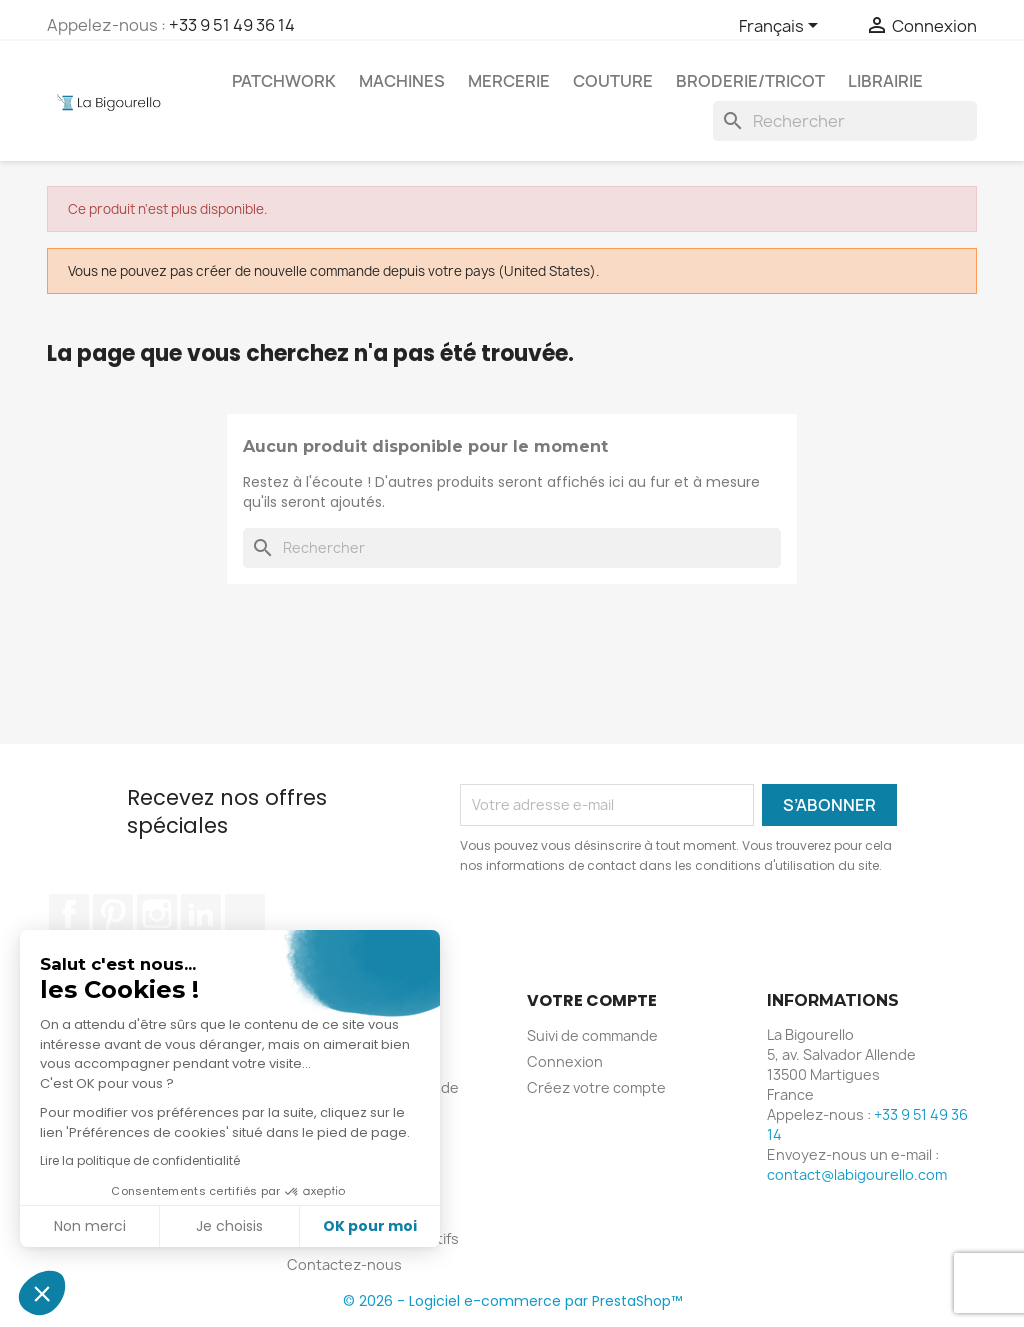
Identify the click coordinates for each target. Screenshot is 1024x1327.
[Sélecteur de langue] (782, 27)
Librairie (885, 81)
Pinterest (113, 914)
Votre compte (592, 1000)
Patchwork (284, 81)
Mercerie (509, 81)
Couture (613, 81)
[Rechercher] (845, 121)
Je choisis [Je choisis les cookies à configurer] (229, 1226)
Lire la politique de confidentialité (140, 1160)
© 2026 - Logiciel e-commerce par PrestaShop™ (512, 1301)
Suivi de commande (592, 1035)
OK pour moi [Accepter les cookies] (370, 1226)
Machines (402, 81)
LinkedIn (201, 914)
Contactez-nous (344, 1264)
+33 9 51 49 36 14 (232, 25)
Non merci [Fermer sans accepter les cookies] (90, 1226)
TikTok (245, 914)
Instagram (157, 914)
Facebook (69, 914)
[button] (42, 1293)
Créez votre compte (596, 1087)
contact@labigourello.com (857, 1174)
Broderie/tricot (750, 81)
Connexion (565, 1061)
